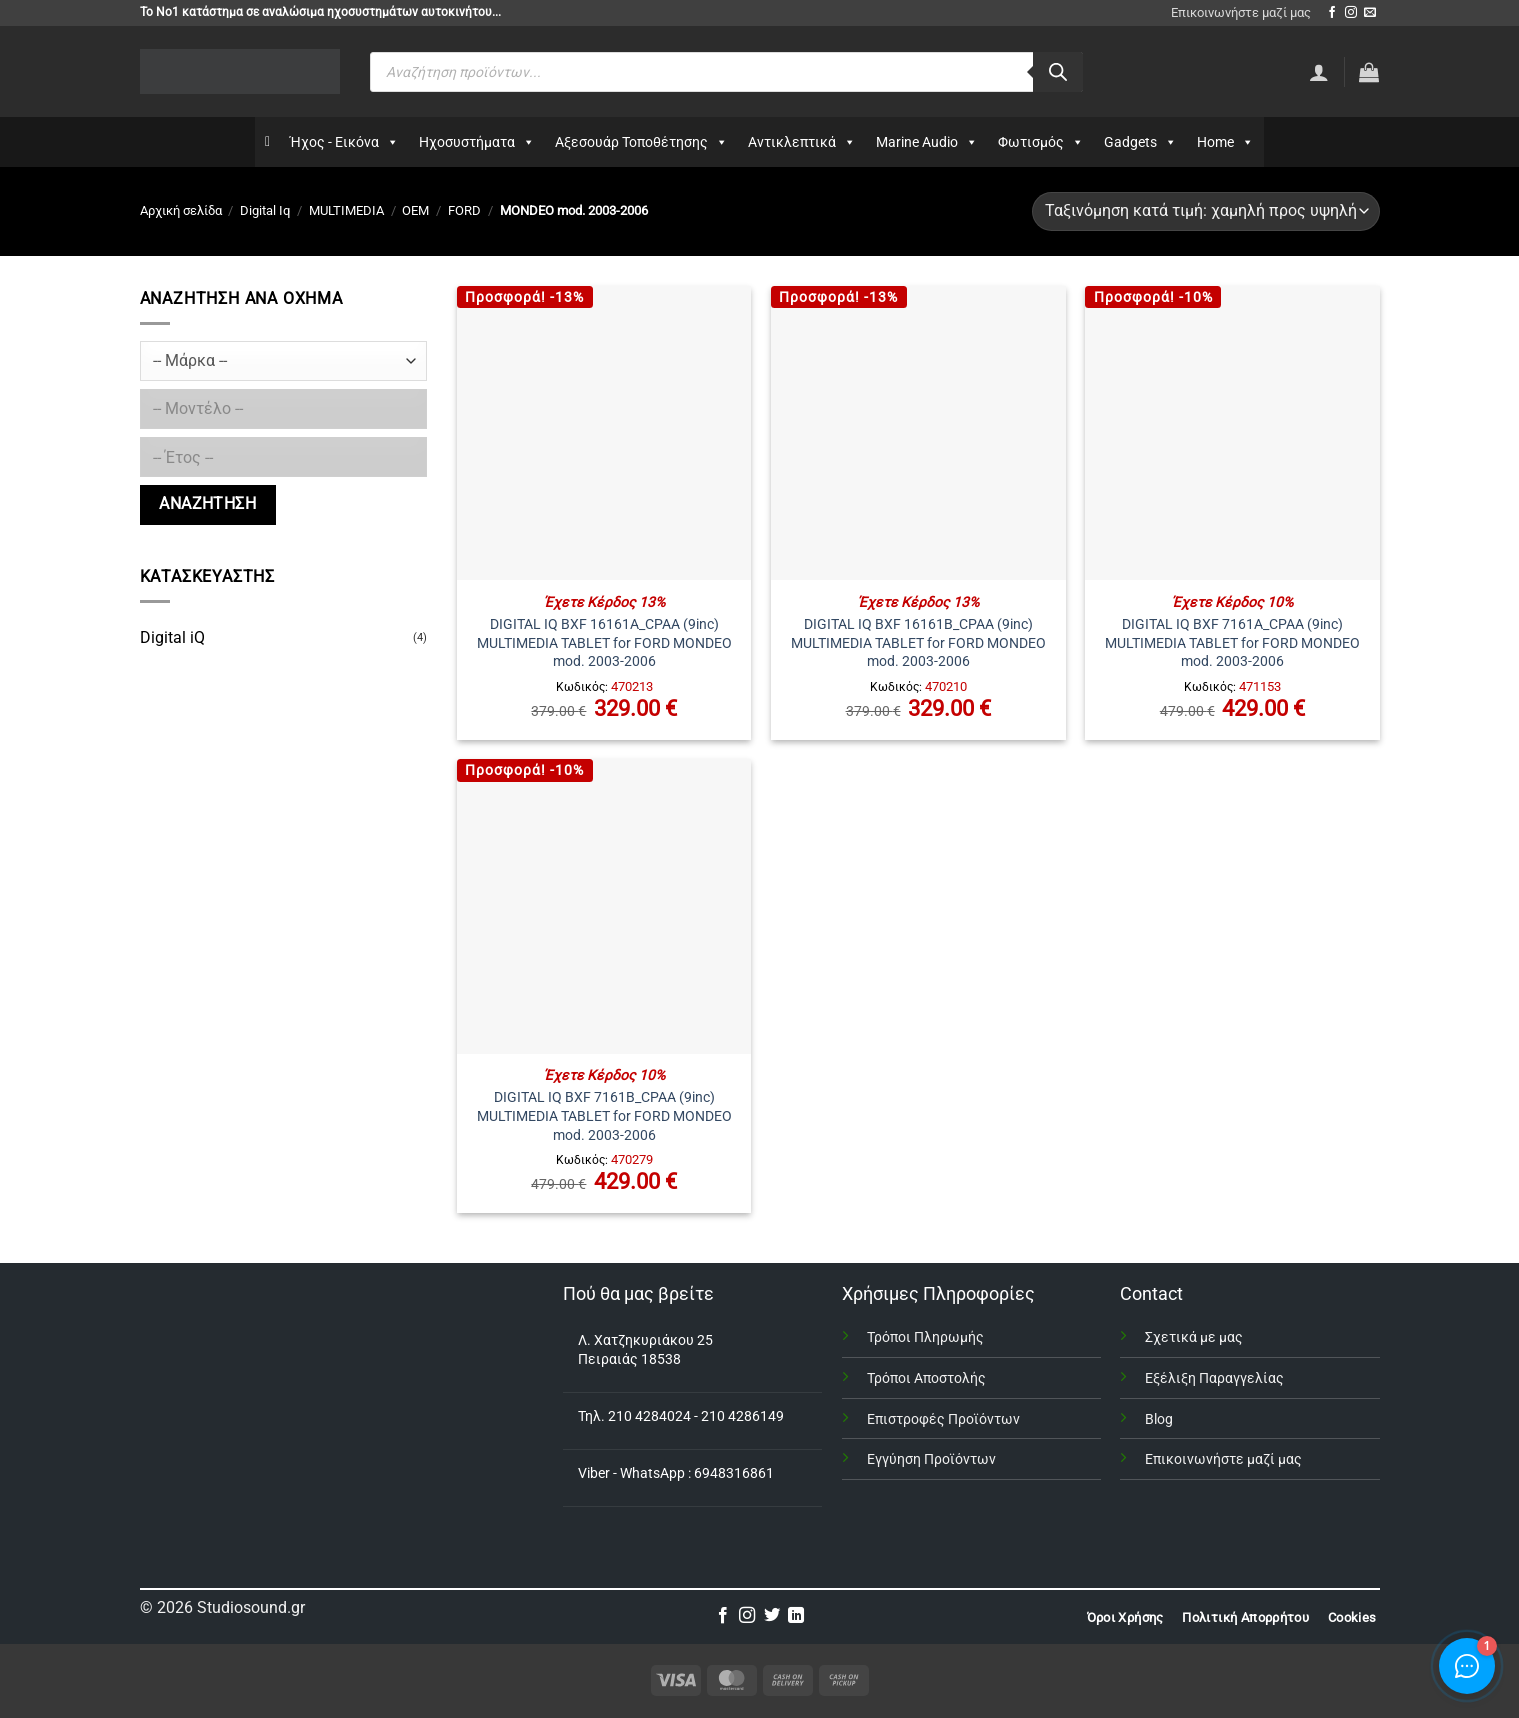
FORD (464, 210)
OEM (415, 210)
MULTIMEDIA (346, 210)
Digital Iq (265, 210)
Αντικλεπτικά (802, 142)
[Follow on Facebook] (1332, 13)
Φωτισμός (1041, 142)
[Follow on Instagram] (1351, 13)
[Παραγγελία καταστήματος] (1205, 211)
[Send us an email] (1370, 13)
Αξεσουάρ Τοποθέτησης (641, 142)
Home (1225, 142)
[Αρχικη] (267, 142)
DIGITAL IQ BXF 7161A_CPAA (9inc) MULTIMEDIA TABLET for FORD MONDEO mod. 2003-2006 (1232, 643)
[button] (1369, 72)
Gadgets (1140, 142)
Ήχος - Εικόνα (344, 142)
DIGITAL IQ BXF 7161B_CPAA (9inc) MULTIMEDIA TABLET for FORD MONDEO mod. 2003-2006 (604, 1116)
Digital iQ (172, 637)
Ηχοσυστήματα (477, 142)
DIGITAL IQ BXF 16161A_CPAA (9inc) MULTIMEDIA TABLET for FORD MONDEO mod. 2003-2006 (604, 643)
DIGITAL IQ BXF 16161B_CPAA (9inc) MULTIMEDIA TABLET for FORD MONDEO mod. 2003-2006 (918, 643)
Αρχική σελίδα (181, 210)
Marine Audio (927, 142)
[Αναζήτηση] (1058, 72)
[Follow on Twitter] (772, 1616)
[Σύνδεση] (1319, 72)
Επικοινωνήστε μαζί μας (1241, 12)
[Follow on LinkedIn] (796, 1616)
